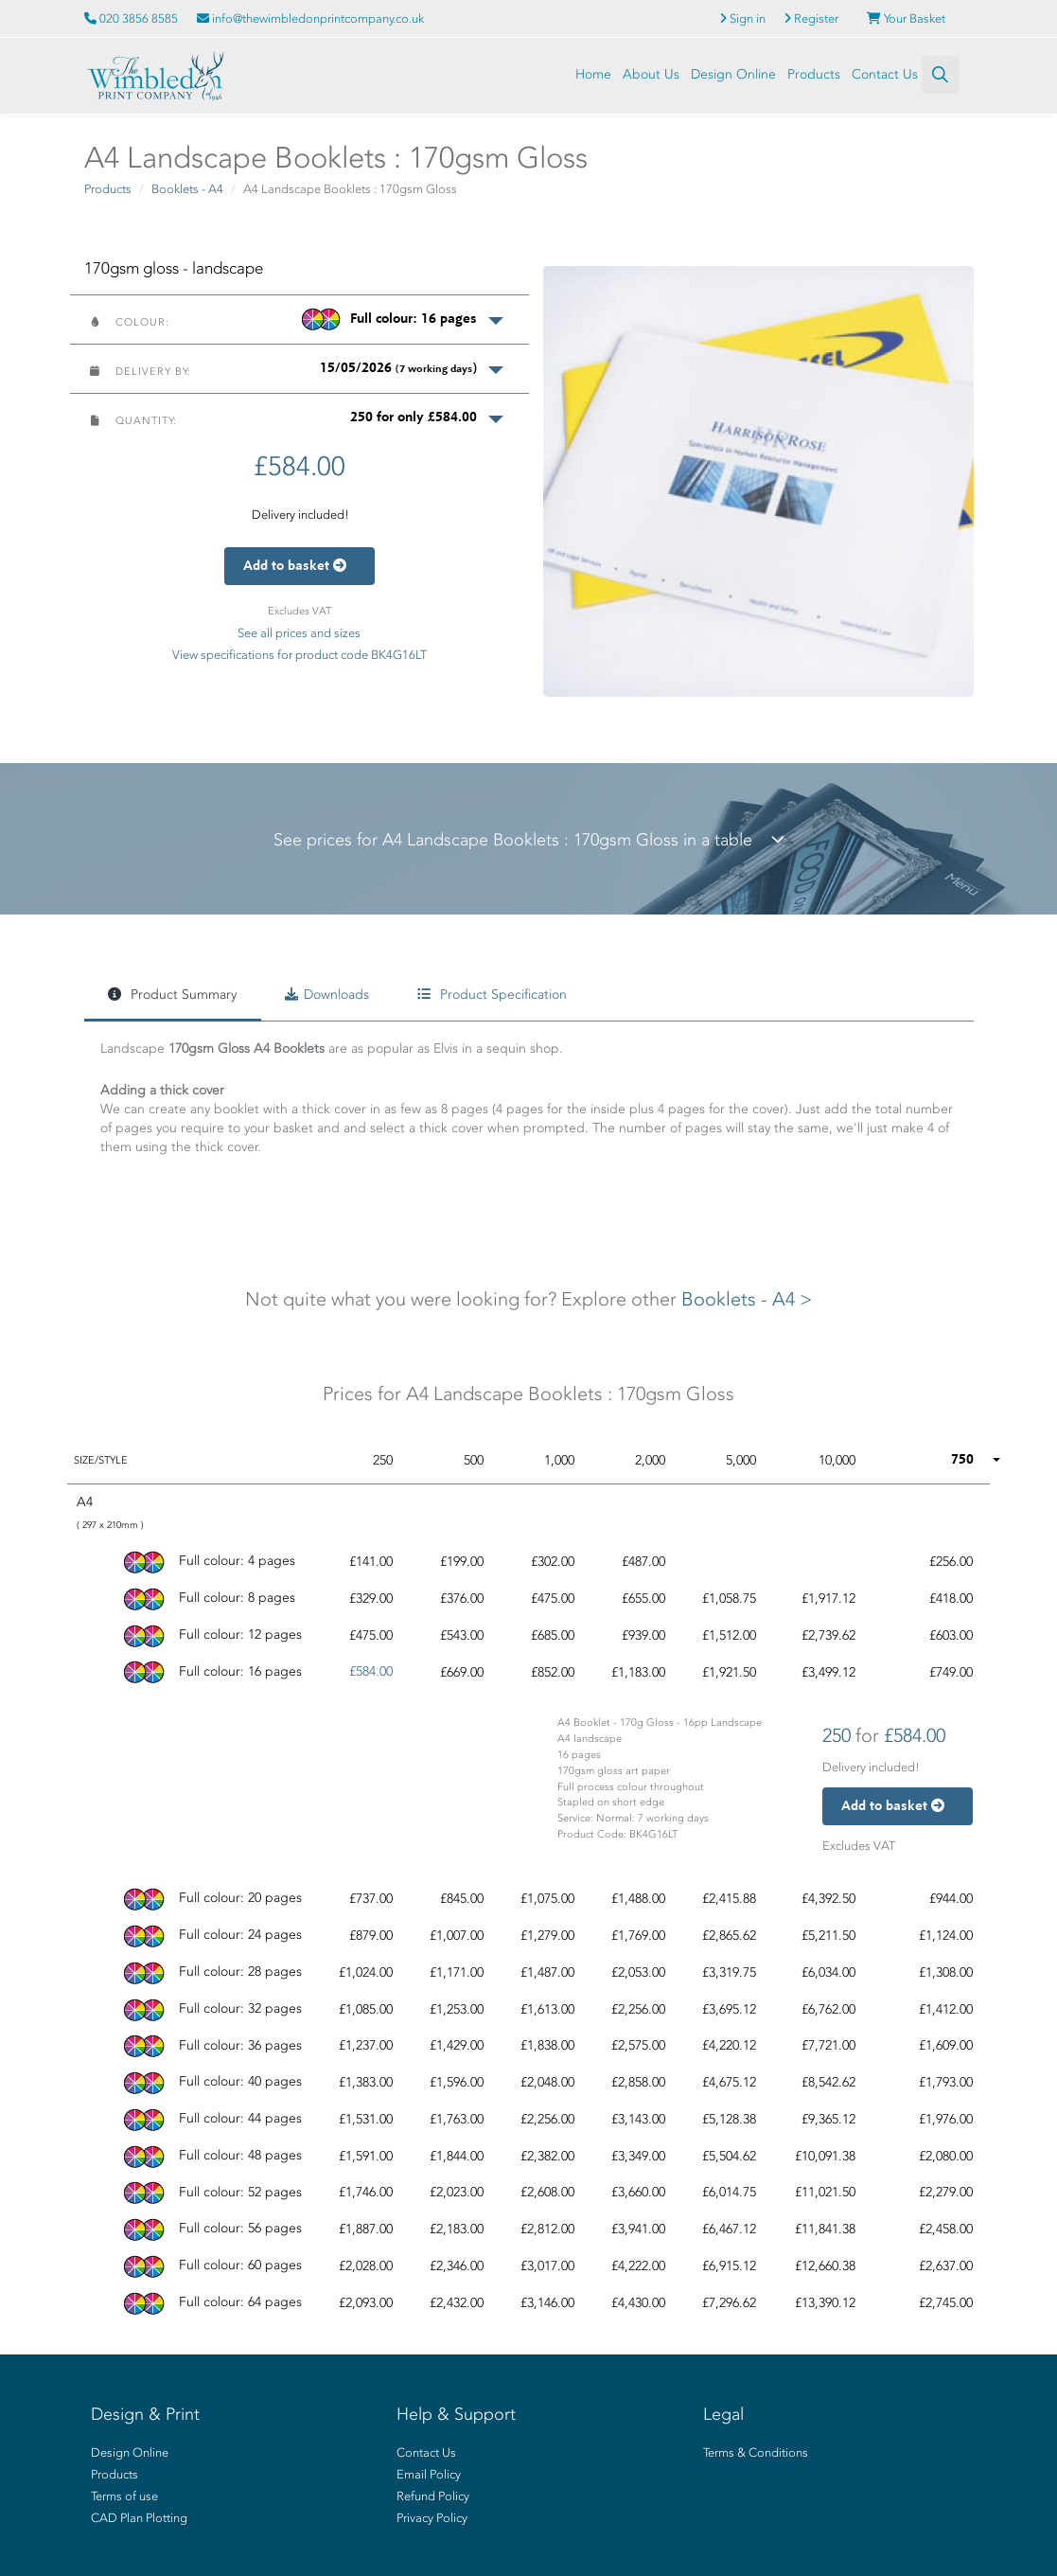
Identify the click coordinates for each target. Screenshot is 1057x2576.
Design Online (733, 74)
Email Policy (428, 2474)
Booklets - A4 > (746, 1299)
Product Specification (492, 994)
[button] (299, 319)
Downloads (327, 994)
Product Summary (172, 994)
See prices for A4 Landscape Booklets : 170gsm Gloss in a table (528, 839)
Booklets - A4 (187, 189)
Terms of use (124, 2496)
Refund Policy (432, 2496)
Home (593, 74)
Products (813, 74)
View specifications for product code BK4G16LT (299, 655)
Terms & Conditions (755, 2452)
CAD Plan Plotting (139, 2518)
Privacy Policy (431, 2518)
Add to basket (299, 566)
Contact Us (885, 74)
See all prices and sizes (299, 633)
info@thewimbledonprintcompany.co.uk (310, 18)
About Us (651, 74)
